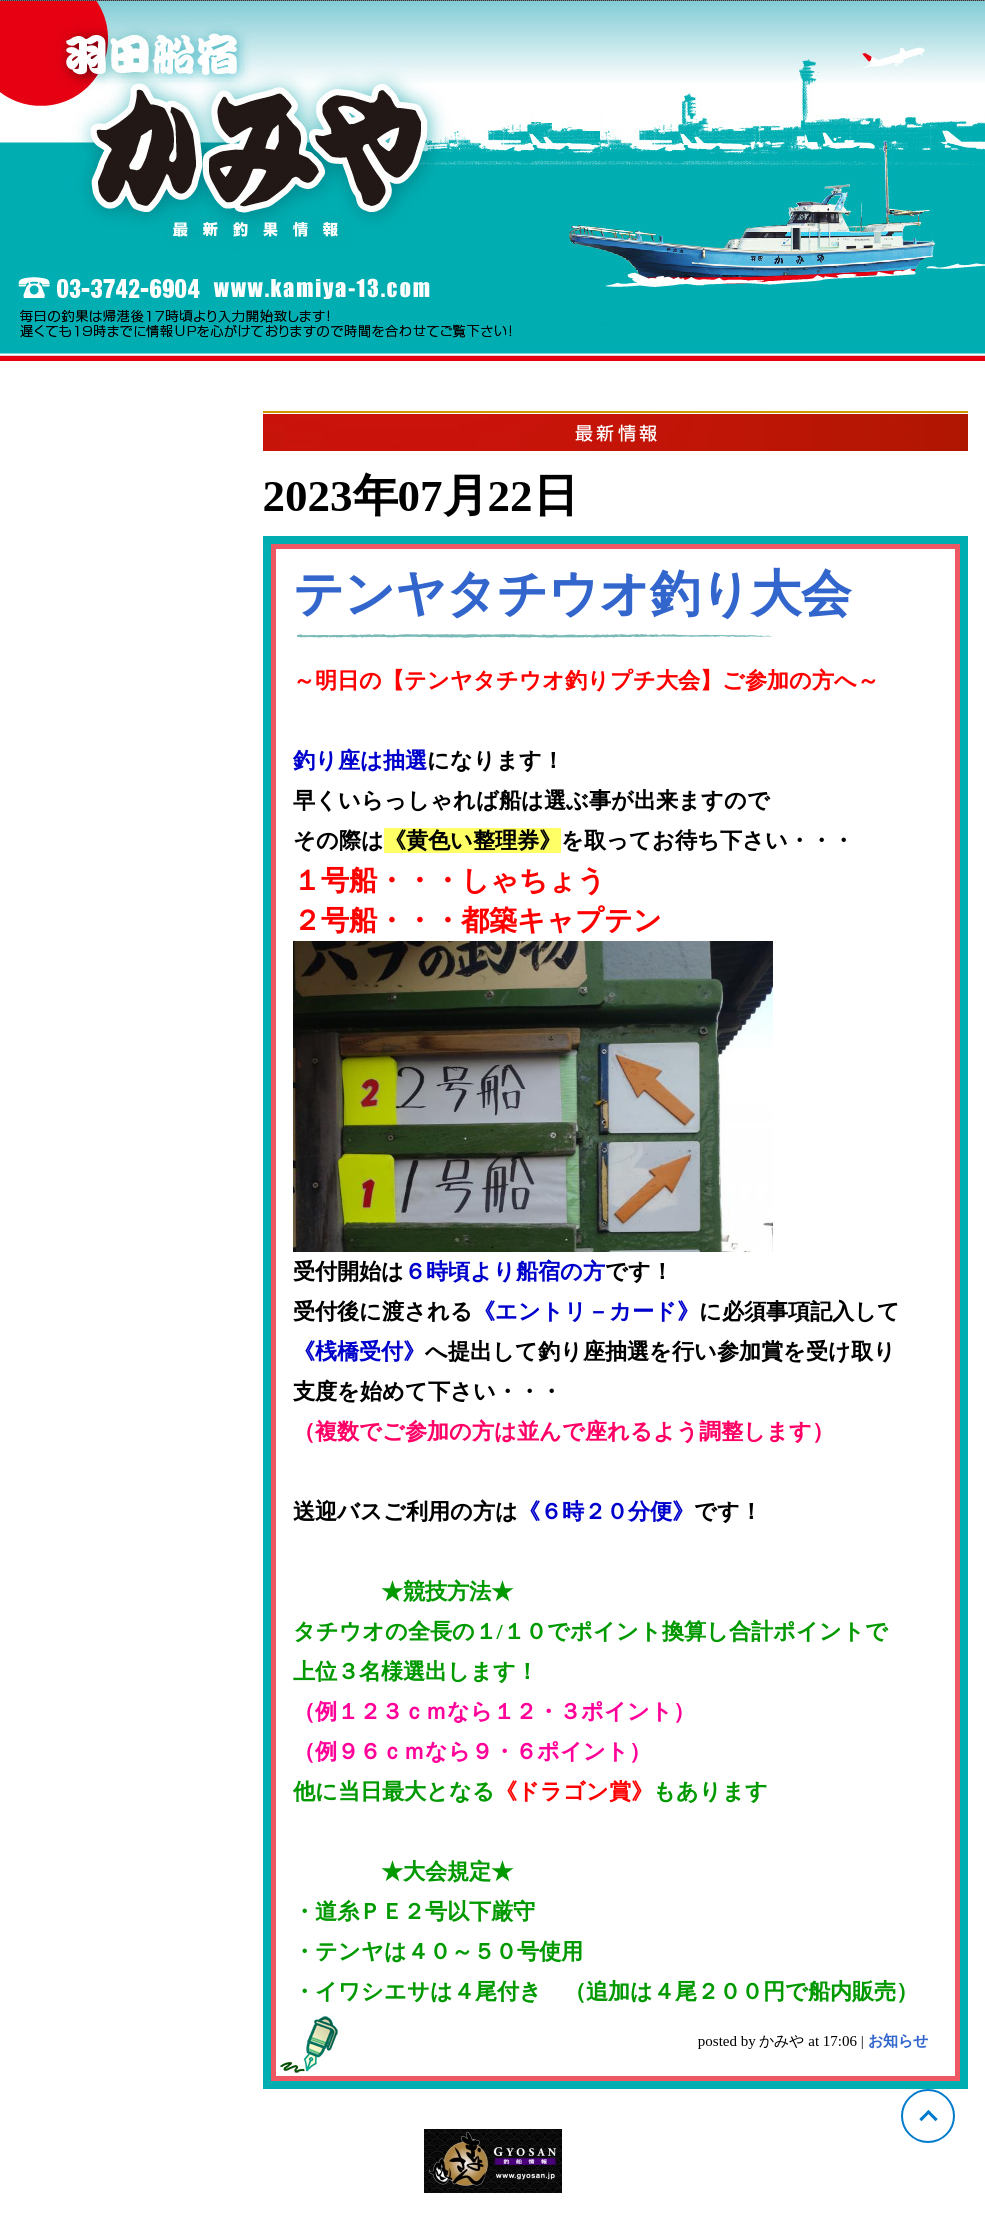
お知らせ (898, 2041)
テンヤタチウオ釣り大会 (572, 594)
